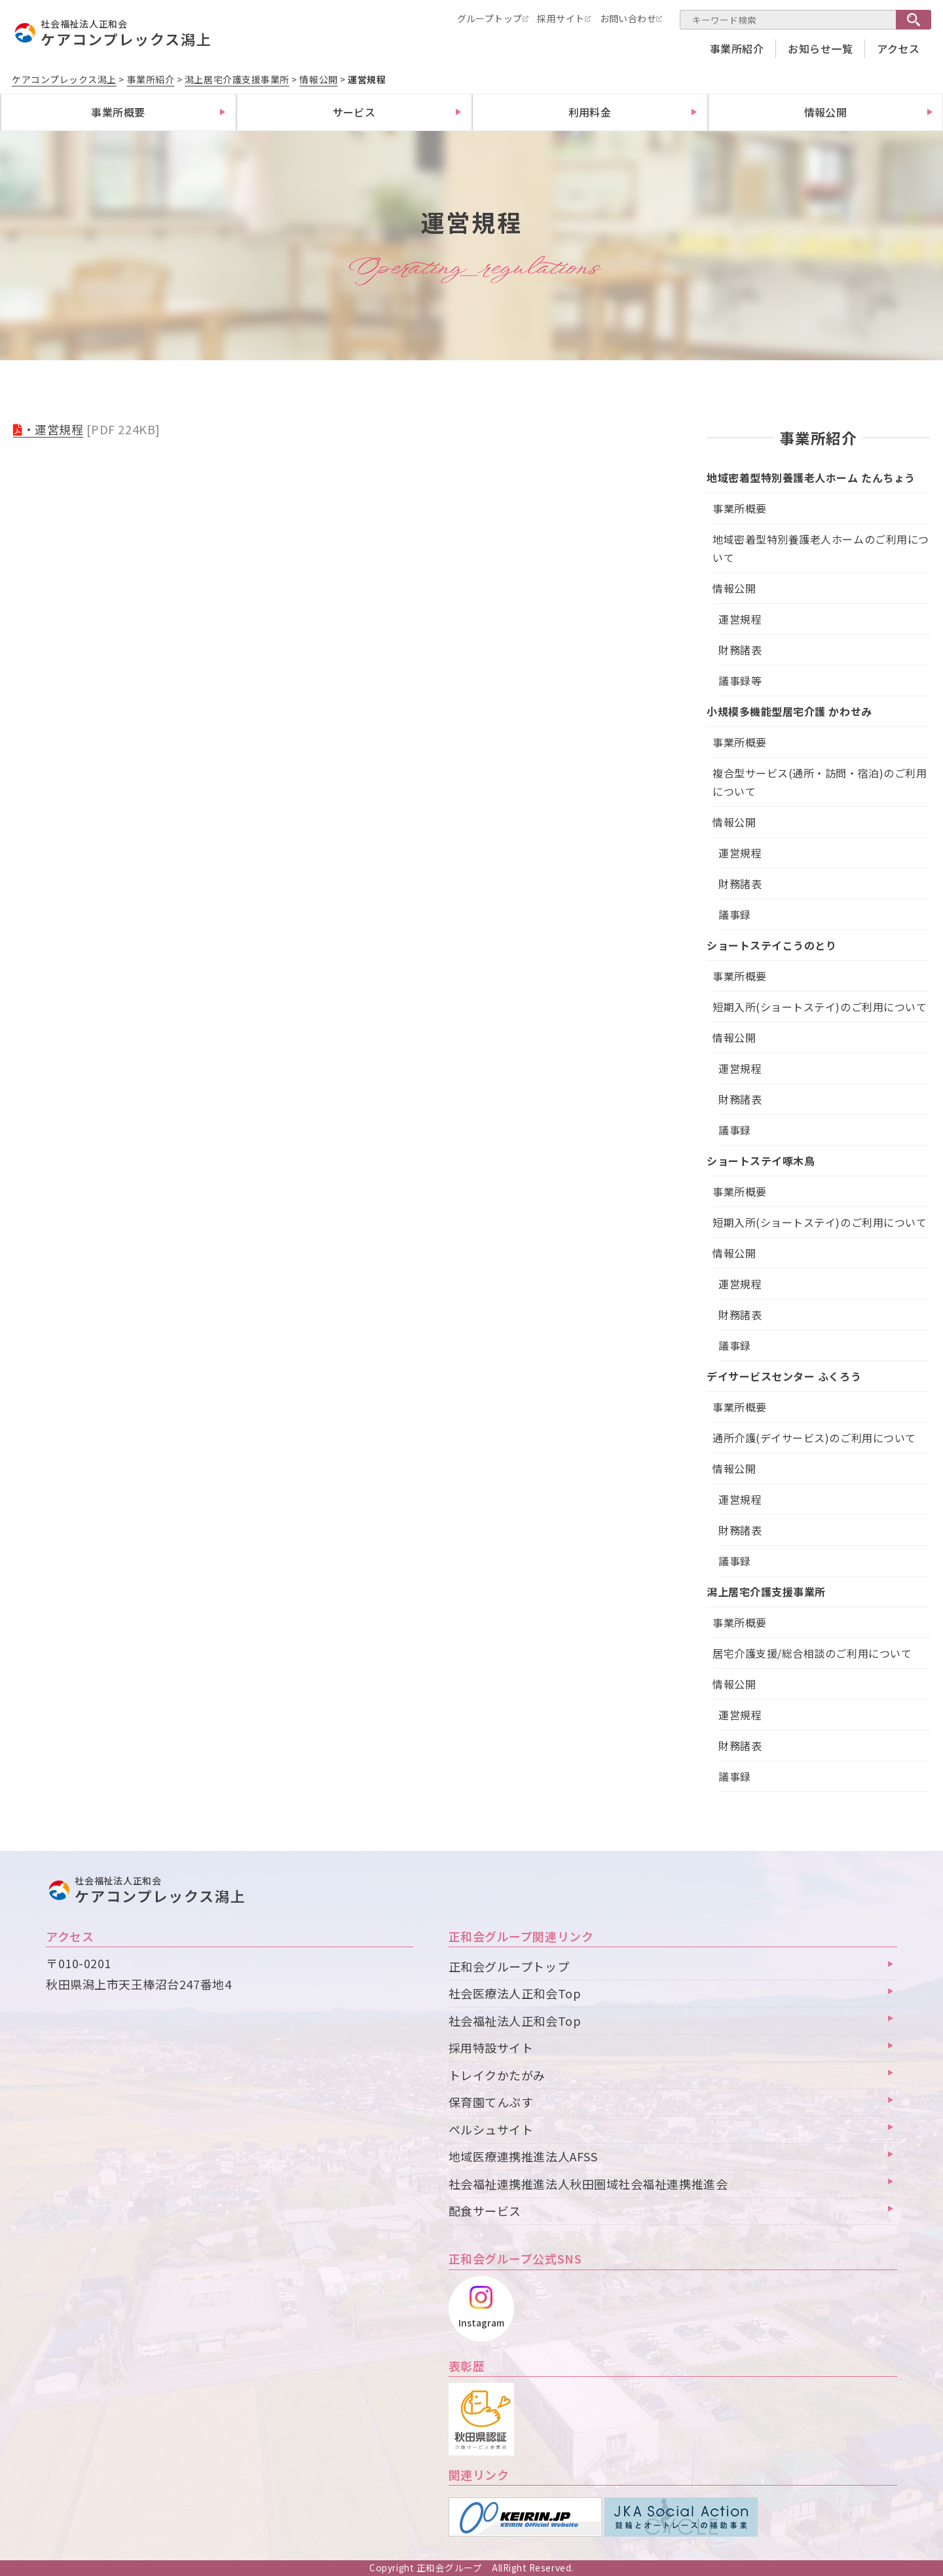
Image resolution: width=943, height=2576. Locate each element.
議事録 (734, 914)
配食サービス (485, 2210)
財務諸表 (740, 650)
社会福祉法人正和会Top (515, 2020)
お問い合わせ (628, 18)
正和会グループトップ (509, 1966)
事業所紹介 (737, 48)
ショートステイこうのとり (771, 945)
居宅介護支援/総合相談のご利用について (812, 1653)
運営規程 (740, 619)
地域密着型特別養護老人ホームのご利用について (820, 548)
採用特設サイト (491, 2047)
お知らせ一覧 (820, 48)
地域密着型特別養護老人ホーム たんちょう (811, 477)
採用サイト (560, 18)
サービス (354, 112)
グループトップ (490, 18)
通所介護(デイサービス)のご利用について (814, 1438)
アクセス (898, 48)
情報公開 (825, 112)
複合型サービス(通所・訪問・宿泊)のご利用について (819, 782)
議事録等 (740, 680)
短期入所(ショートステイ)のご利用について (819, 1007)
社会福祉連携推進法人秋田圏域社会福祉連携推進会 (588, 2183)
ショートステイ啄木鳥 (761, 1160)
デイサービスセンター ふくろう (784, 1376)
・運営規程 (53, 429)
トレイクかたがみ (497, 2074)
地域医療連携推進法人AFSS (523, 2156)
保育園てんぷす (491, 2101)
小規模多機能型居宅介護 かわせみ (789, 711)
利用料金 (590, 112)
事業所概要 (118, 112)
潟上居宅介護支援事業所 (766, 1591)
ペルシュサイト (491, 2129)
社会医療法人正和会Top (515, 1993)
